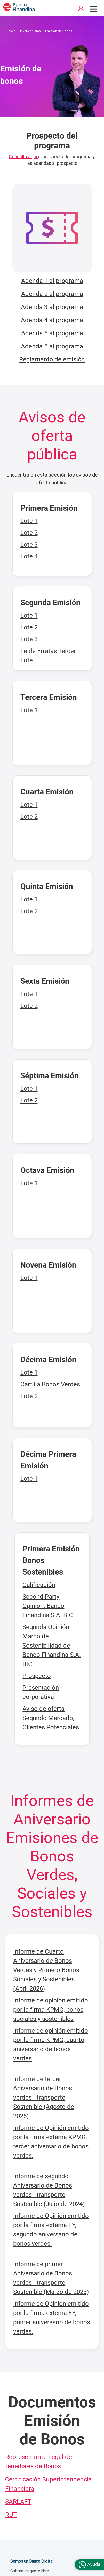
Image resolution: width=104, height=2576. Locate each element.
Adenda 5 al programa (52, 333)
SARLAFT (18, 2501)
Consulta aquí (23, 156)
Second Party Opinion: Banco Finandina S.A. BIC (47, 1606)
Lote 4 (29, 556)
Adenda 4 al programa (52, 320)
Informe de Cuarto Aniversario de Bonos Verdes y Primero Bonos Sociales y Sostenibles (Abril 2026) (46, 1970)
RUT (11, 2514)
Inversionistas (30, 31)
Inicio (12, 31)
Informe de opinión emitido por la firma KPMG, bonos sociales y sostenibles (50, 2009)
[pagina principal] (19, 10)
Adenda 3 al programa (52, 307)
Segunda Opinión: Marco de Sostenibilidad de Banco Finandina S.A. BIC (51, 1645)
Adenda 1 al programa (52, 280)
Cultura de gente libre (29, 2570)
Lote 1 (29, 521)
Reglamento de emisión (52, 359)
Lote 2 (29, 532)
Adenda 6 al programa (52, 346)
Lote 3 (29, 544)
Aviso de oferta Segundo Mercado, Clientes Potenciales (50, 1718)
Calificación (38, 1584)
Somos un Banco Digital (31, 2561)
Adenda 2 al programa (52, 293)
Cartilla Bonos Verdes (50, 1384)
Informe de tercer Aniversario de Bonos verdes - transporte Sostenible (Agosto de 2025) (43, 2097)
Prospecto (36, 1675)
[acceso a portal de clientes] (81, 9)
